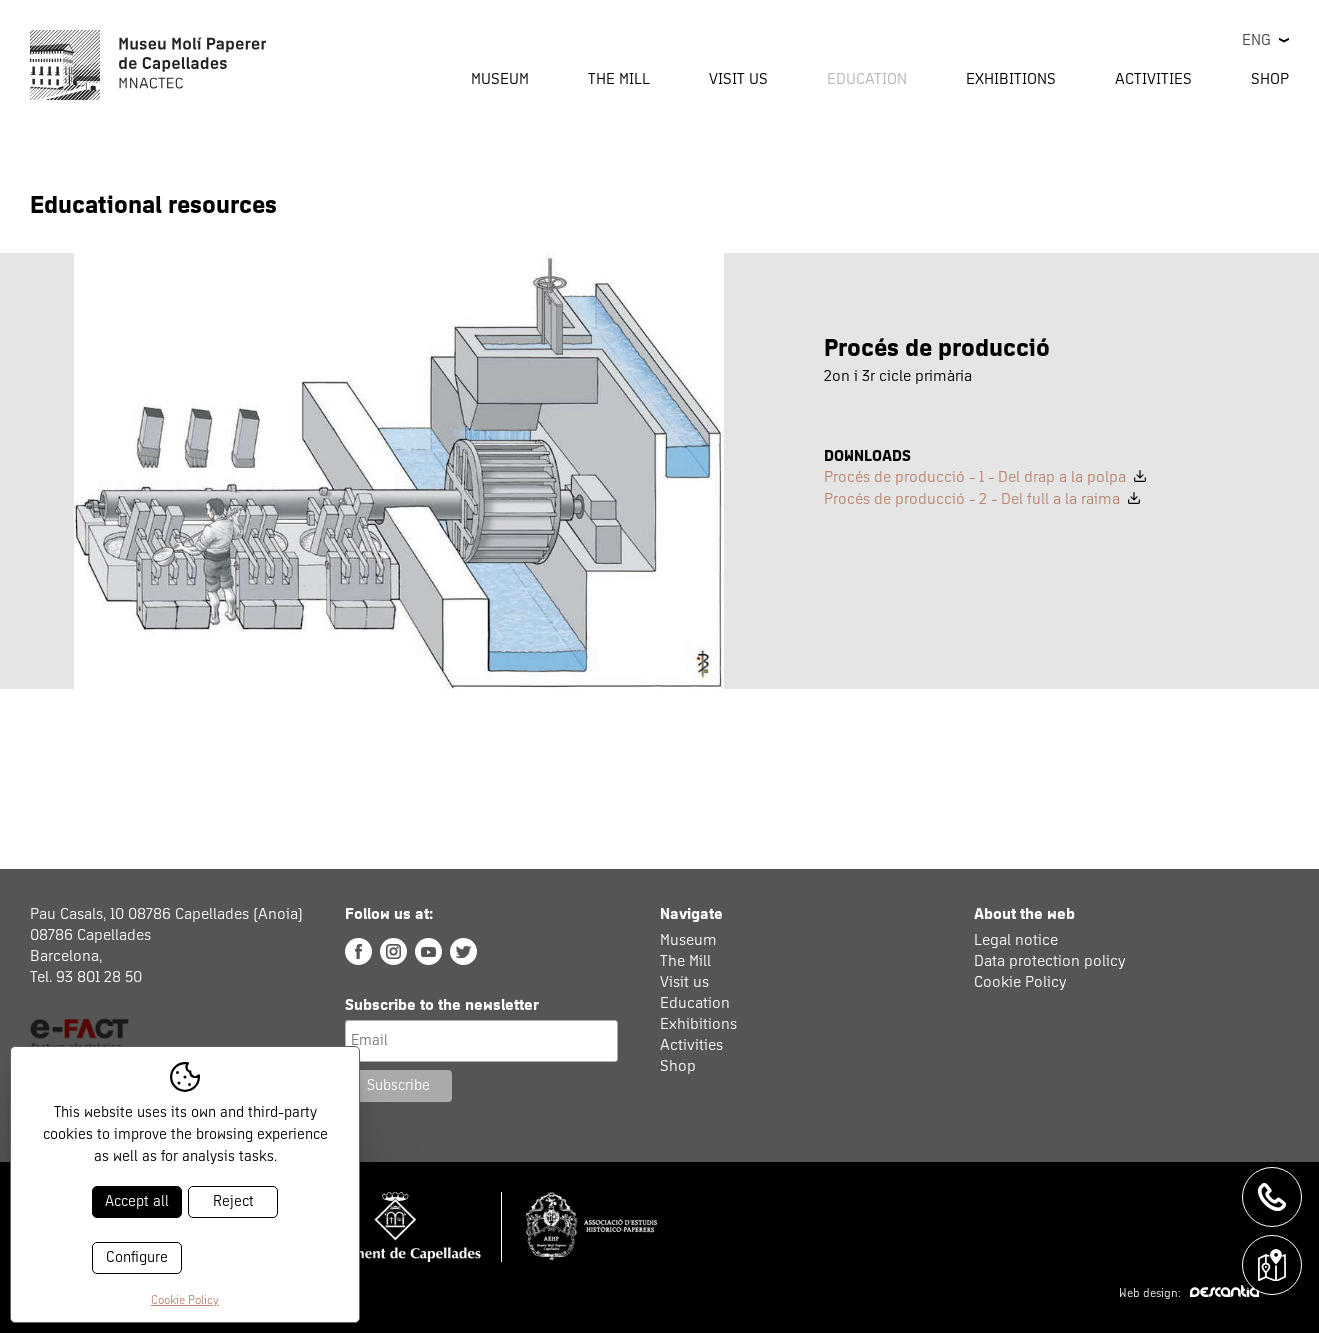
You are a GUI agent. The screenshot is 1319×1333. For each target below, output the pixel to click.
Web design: (1189, 1294)
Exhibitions (1011, 79)
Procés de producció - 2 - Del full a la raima (982, 499)
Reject (233, 1201)
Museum (688, 940)
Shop (1270, 79)
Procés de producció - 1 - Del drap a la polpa (985, 477)
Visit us (684, 982)
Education (695, 1003)
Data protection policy (1050, 961)
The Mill (685, 961)
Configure (137, 1257)
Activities (691, 1045)
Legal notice (1016, 940)
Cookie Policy (1020, 982)
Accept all (137, 1201)
